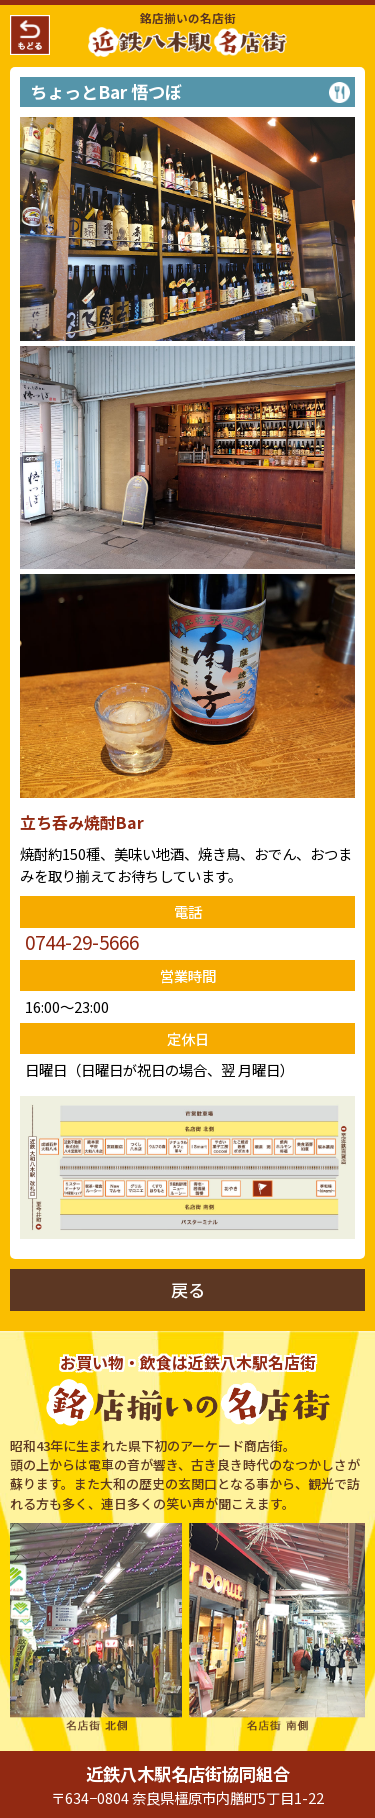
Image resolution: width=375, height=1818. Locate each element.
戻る (188, 1289)
